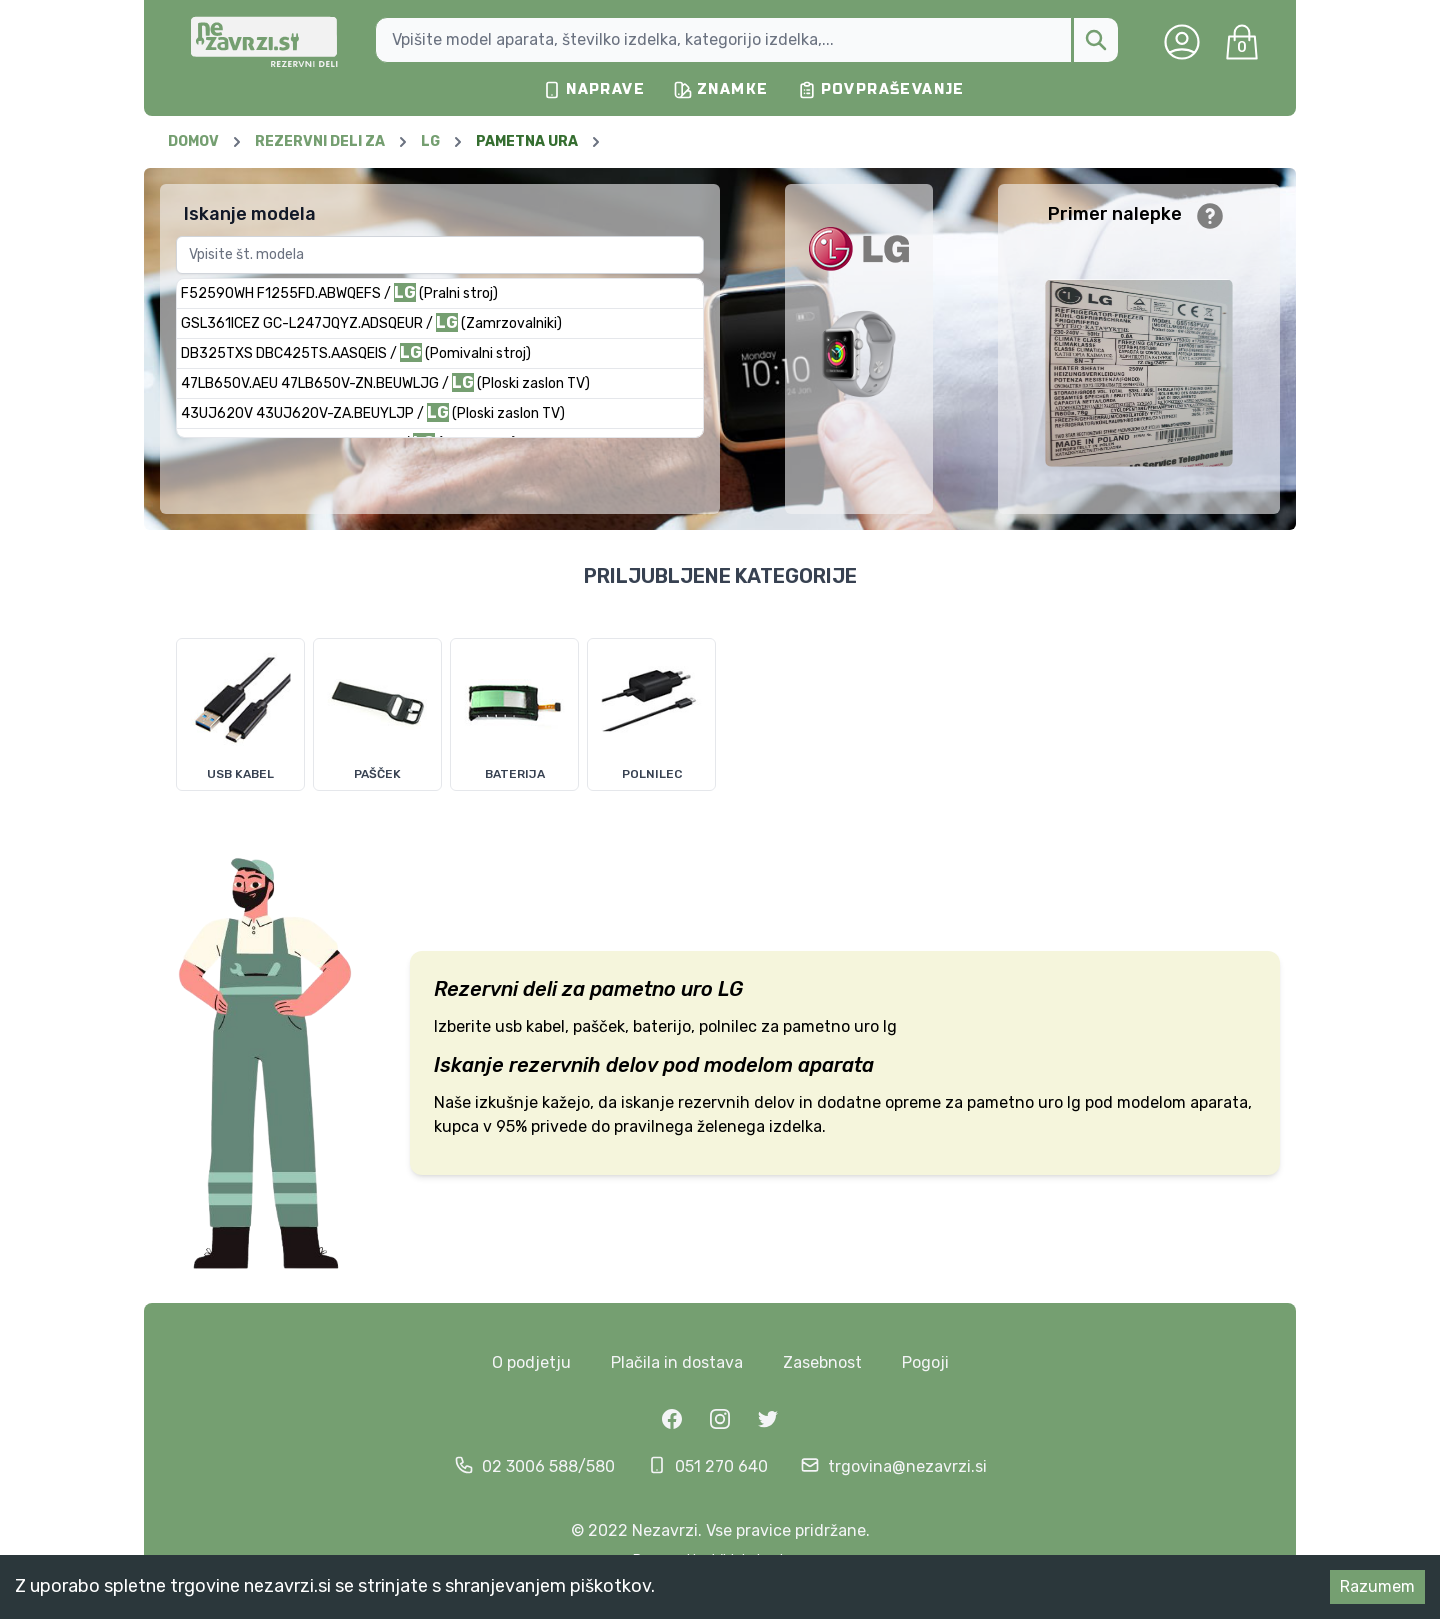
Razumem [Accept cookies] (1377, 1586)
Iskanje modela (250, 214)
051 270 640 (721, 1466)
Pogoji (925, 1362)
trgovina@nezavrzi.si (907, 1466)
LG (730, 989)
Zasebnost (822, 1362)
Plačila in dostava (677, 1362)
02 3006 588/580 (548, 1466)
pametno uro (651, 989)
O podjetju (531, 1362)
